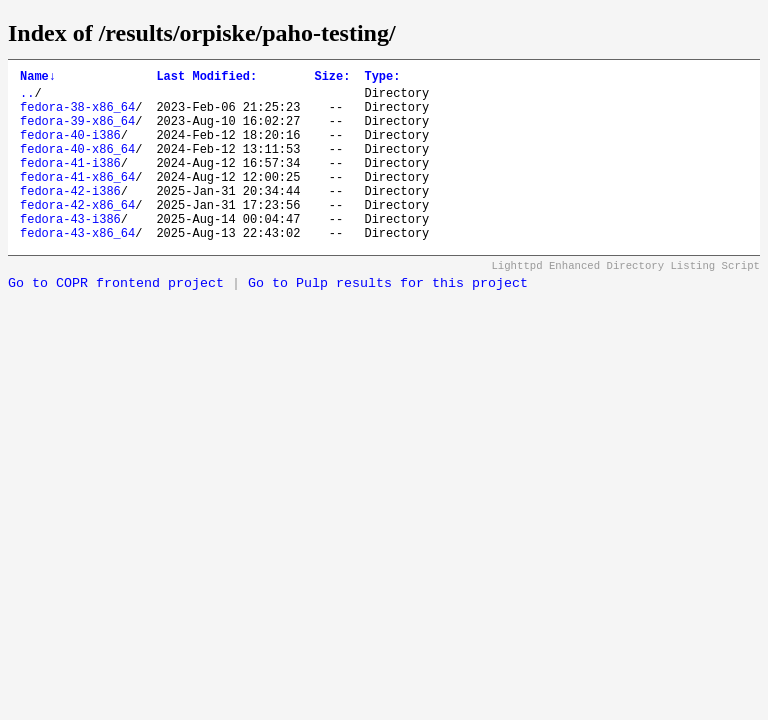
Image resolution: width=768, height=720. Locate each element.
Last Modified (206, 78)
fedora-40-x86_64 (77, 166)
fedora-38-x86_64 (77, 115)
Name (38, 78)
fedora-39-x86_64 (77, 132)
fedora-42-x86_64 (77, 234)
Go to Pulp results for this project (388, 319)
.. (27, 98)
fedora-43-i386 (70, 251)
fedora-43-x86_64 (77, 268)
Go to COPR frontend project (116, 319)
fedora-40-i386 (70, 149)
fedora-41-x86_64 (77, 200)
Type (382, 78)
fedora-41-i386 (70, 183)
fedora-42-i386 (70, 217)
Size (332, 78)
